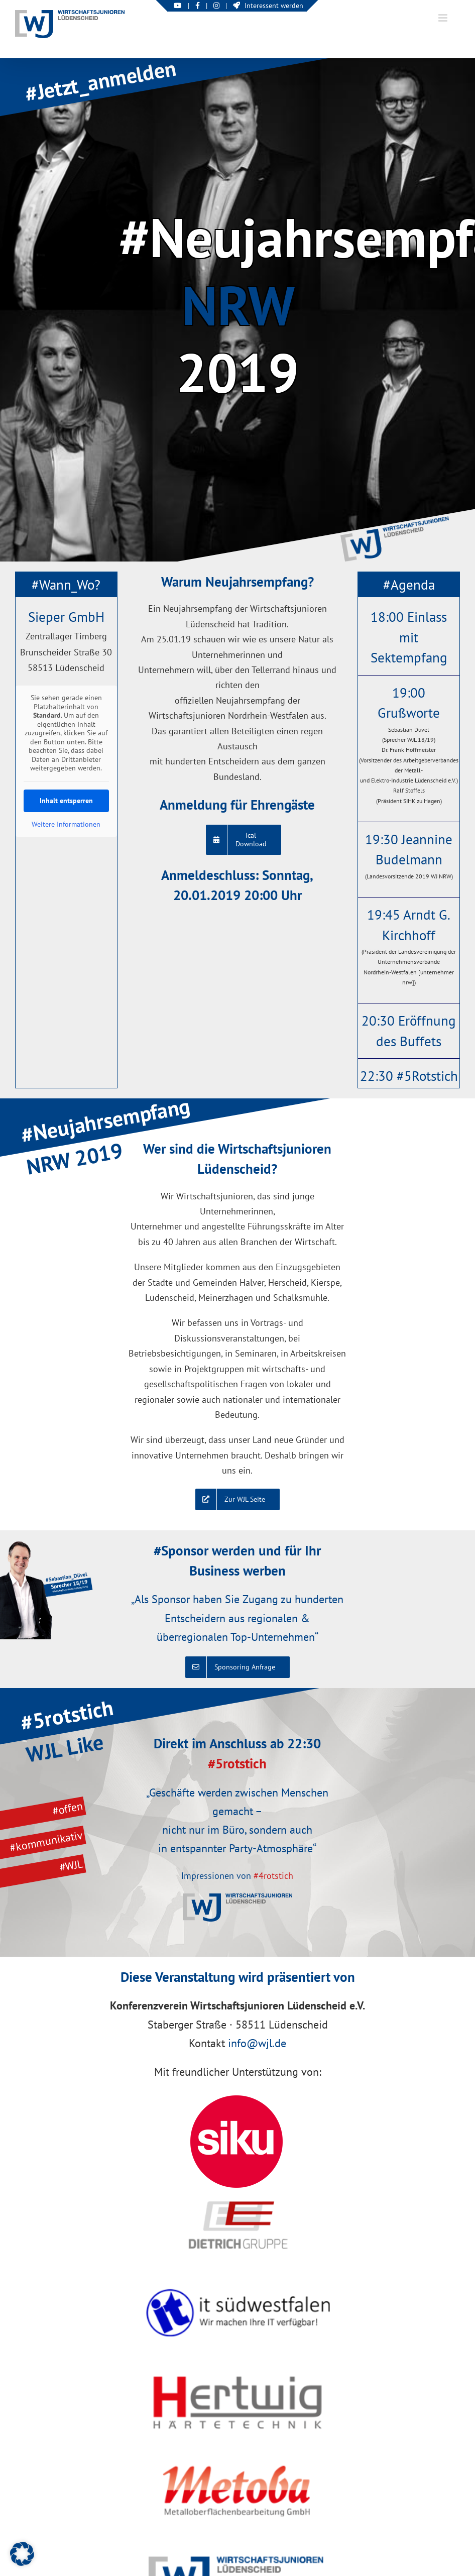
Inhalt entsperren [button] (66, 800)
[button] (22, 2554)
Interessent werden (268, 5)
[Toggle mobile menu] (443, 18)
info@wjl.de (257, 2043)
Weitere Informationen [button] (66, 824)
